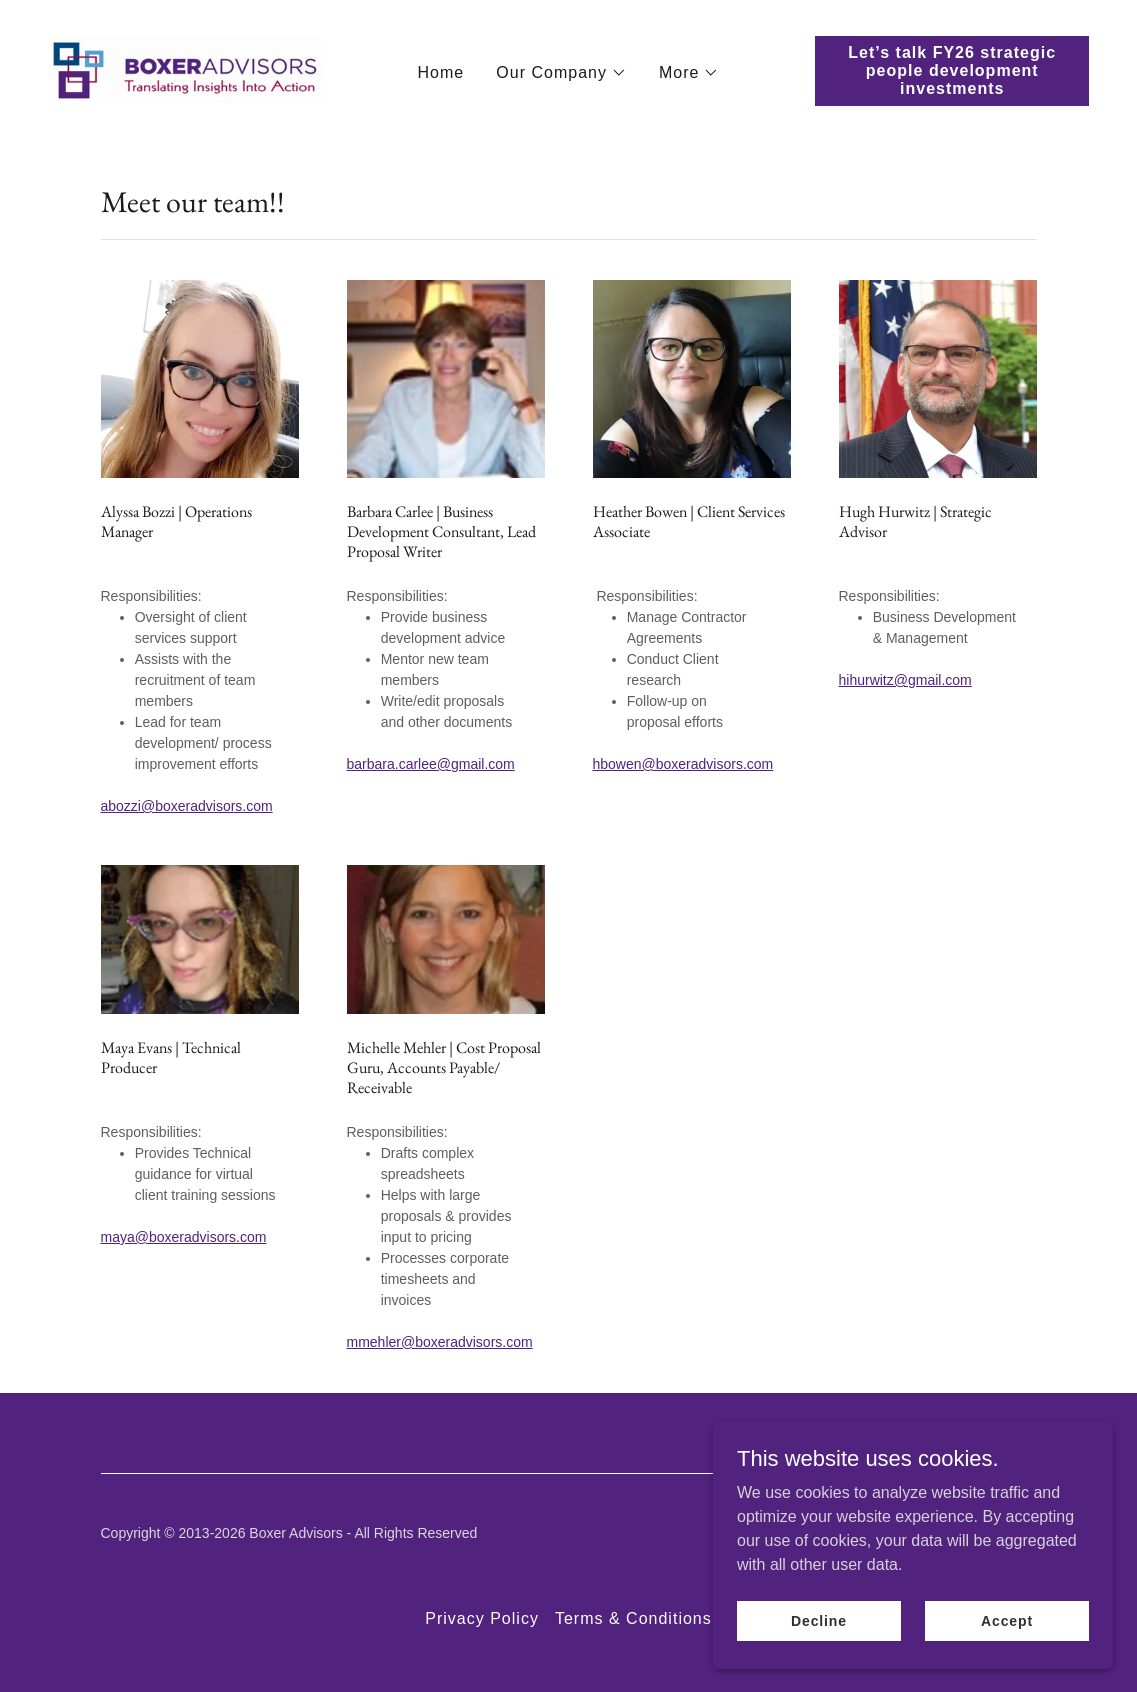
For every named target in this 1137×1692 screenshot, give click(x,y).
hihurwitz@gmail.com (905, 680)
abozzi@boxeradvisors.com (187, 806)
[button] (561, 73)
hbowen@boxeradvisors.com (683, 764)
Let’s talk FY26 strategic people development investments (952, 70)
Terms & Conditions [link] (633, 1618)
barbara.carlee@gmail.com (431, 764)
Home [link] (441, 72)
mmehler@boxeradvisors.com (440, 1342)
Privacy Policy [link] (482, 1618)
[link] (185, 69)
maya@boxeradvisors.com (184, 1237)
